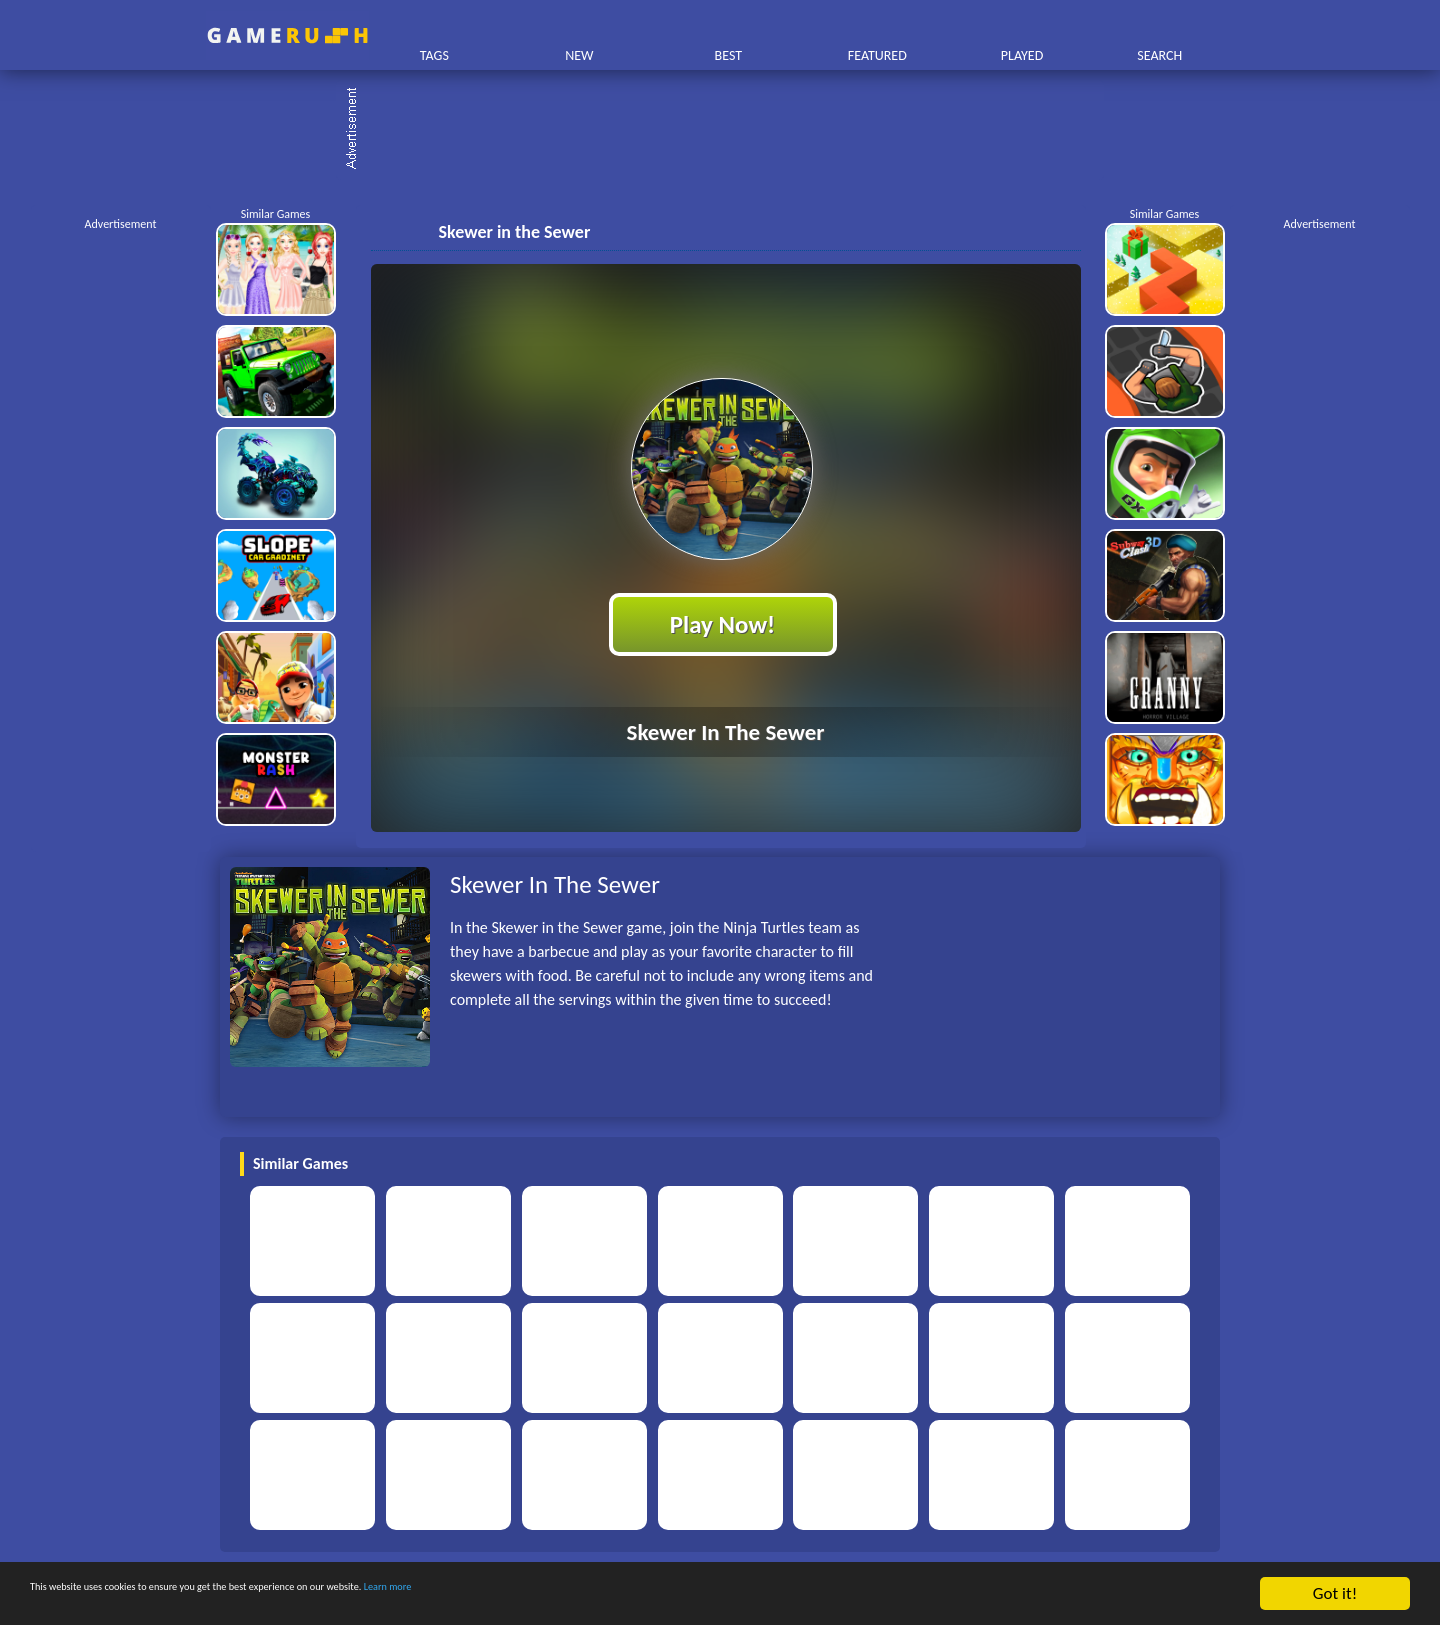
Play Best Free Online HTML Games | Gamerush (287, 35)
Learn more (624, 1594)
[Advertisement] (730, 130)
